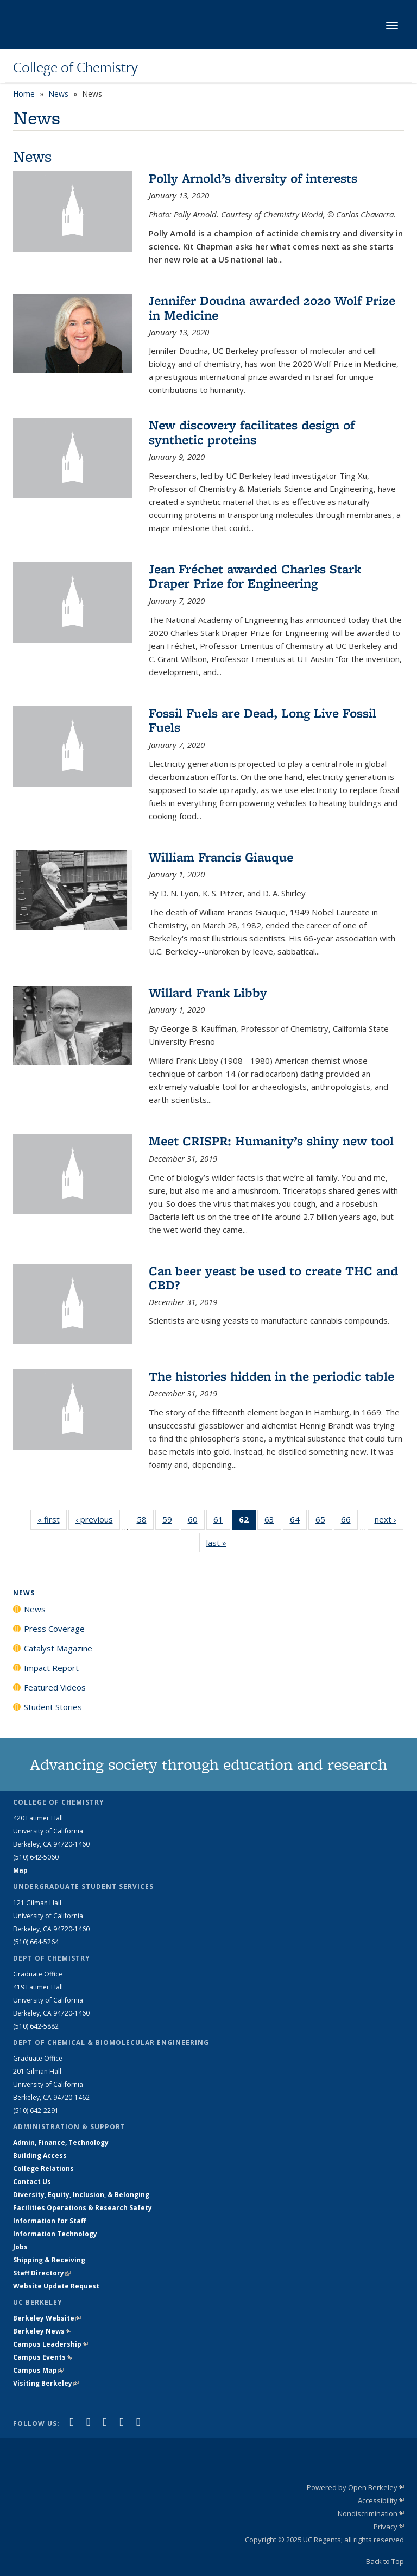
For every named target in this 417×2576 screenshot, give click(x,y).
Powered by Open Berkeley (355, 2487)
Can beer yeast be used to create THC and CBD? (273, 1278)
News (58, 94)
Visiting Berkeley (46, 2383)
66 (349, 1521)
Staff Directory (42, 2273)
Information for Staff (49, 2220)
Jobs (20, 2246)
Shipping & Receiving (49, 2260)
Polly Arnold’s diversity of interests (253, 178)
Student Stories (53, 1706)
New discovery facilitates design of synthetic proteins (252, 432)
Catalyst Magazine (58, 1648)
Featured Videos (55, 1687)
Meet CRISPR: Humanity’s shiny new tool (271, 1141)
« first (52, 1519)
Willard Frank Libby (208, 992)
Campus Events (42, 2357)
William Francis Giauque (221, 857)
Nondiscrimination (371, 2513)
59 (170, 1521)
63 (272, 1521)
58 (145, 1521)
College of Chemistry (75, 67)
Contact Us (32, 2181)
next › (389, 1519)
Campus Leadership (50, 2344)
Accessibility (381, 2500)
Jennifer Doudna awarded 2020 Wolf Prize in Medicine (272, 307)
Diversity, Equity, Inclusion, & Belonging (81, 2194)
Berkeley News (42, 2331)
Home (24, 94)
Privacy (389, 2526)
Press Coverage (54, 1628)
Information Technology (55, 2233)
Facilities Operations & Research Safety (82, 2207)
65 (323, 1521)
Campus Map (38, 2370)
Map (20, 1870)
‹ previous (97, 1519)
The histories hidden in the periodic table (271, 1376)
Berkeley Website (47, 2318)
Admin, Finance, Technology (61, 2142)
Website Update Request (56, 2286)
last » (219, 1542)
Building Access (40, 2155)
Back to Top (385, 2561)
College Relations (43, 2168)
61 (221, 1521)
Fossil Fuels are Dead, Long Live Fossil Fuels (262, 720)
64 (298, 1521)
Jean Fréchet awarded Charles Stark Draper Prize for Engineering (255, 576)
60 (196, 1521)
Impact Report (51, 1667)
